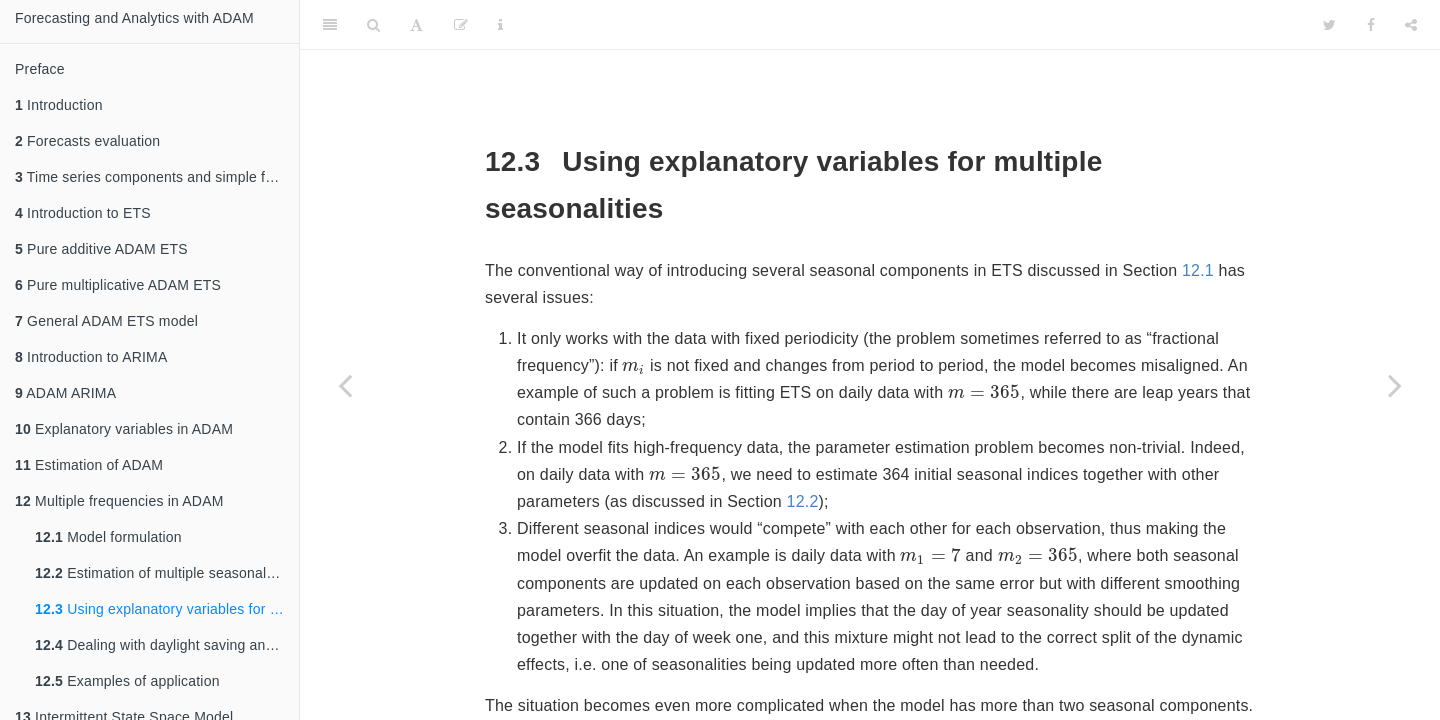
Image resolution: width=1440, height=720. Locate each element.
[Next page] (1395, 385)
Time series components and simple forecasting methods (157, 177)
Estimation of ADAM (89, 465)
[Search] (373, 25)
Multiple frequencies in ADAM (119, 501)
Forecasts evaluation (87, 141)
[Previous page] (345, 385)
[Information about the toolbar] (500, 25)
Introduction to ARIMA (91, 357)
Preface (40, 69)
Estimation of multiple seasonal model (167, 573)
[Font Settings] (416, 25)
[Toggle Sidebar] (330, 25)
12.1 (1198, 270)
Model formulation (108, 537)
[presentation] (633, 368)
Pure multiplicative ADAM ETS (118, 285)
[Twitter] (1329, 25)
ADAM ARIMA (65, 393)
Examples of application (127, 681)
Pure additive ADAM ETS (101, 249)
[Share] (1411, 25)
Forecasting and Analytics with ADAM (134, 18)
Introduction (59, 105)
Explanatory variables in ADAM (124, 429)
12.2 (803, 501)
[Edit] (461, 25)
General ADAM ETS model (106, 321)
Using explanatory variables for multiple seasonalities (167, 609)
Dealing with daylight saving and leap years (167, 645)
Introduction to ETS (83, 213)
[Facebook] (1371, 25)
